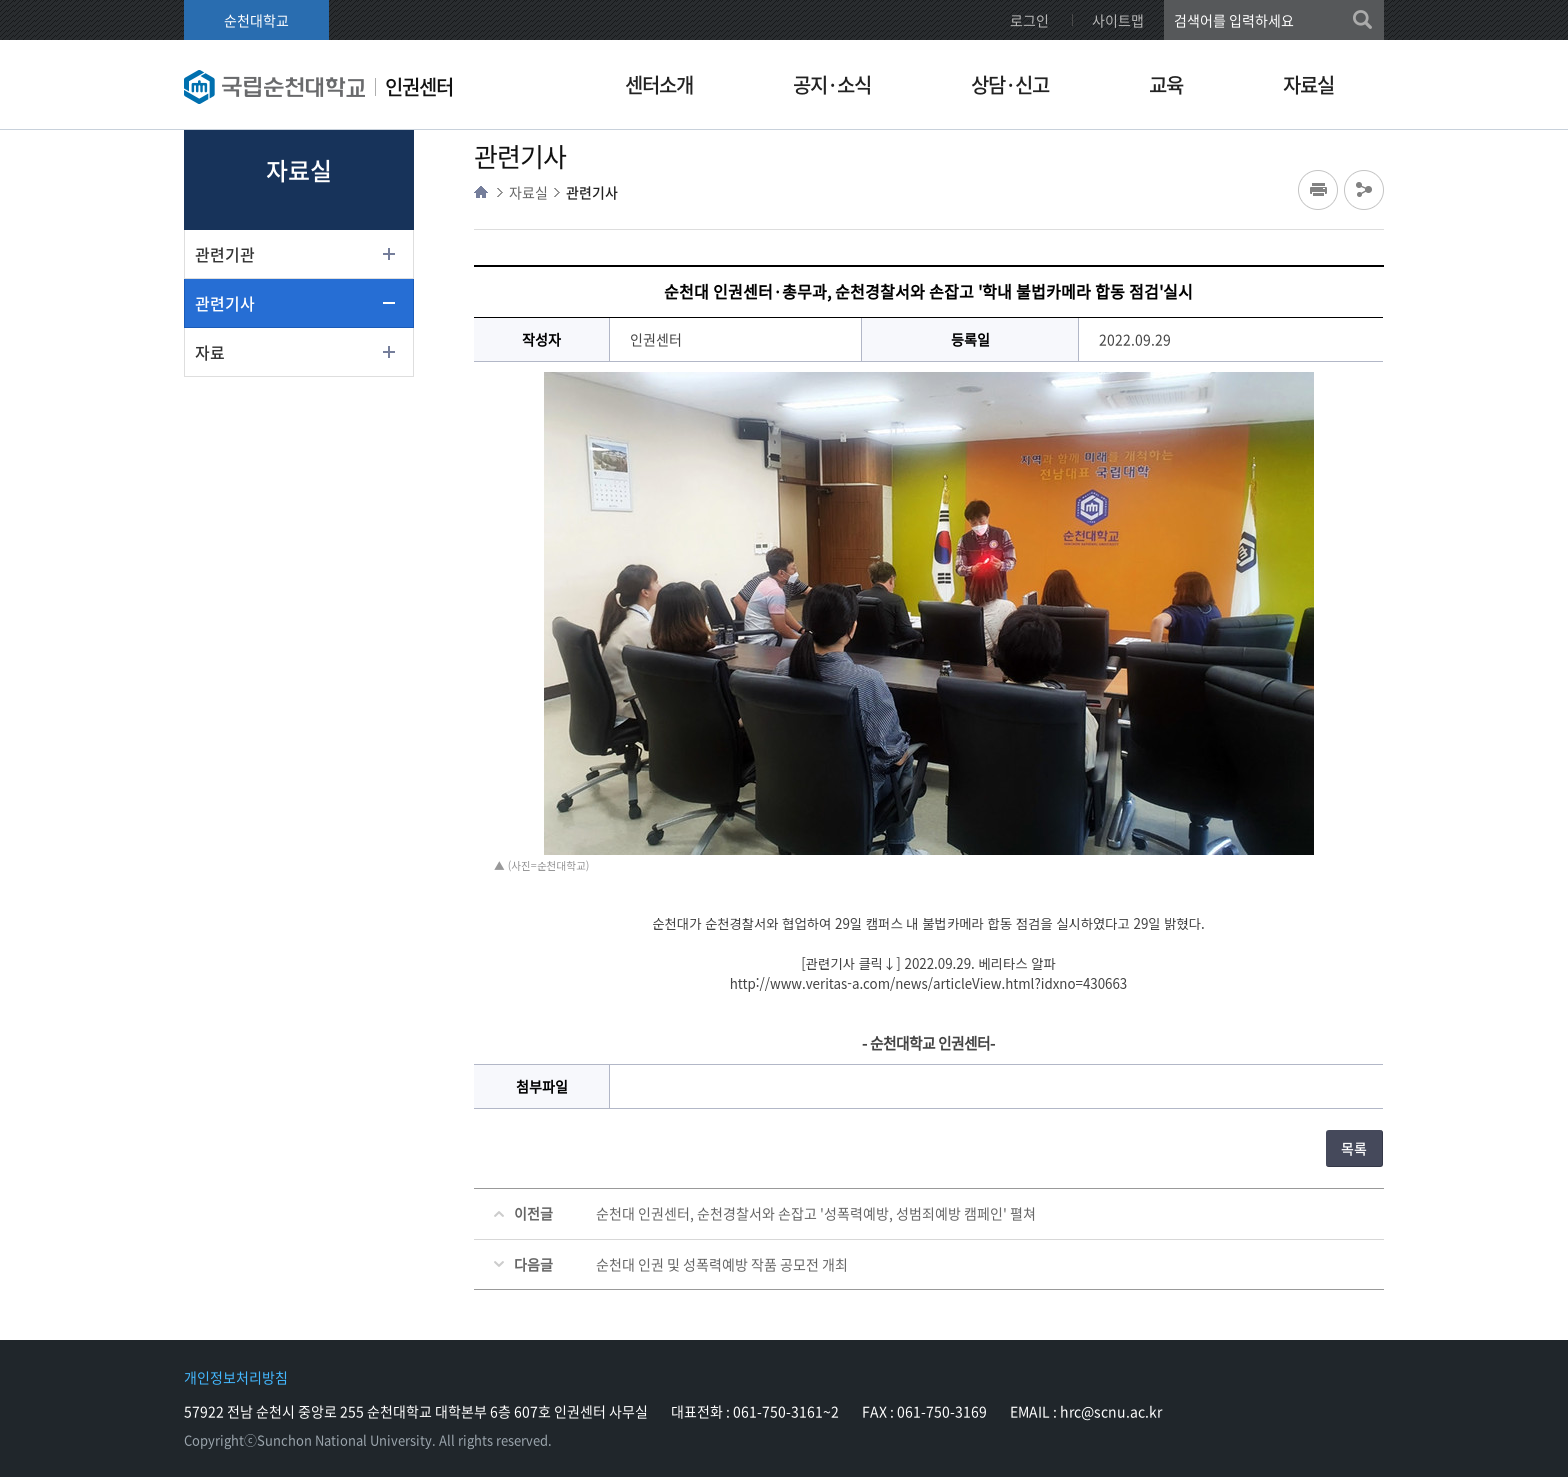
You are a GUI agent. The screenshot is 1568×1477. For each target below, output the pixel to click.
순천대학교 (256, 20)
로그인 (1029, 20)
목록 (1354, 1148)
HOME (481, 192)
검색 (1364, 20)
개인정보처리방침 (236, 1377)
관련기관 (225, 254)
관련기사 (225, 303)
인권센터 (419, 86)
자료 (210, 352)
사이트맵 (1118, 20)
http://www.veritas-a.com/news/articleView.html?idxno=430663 (929, 983)
